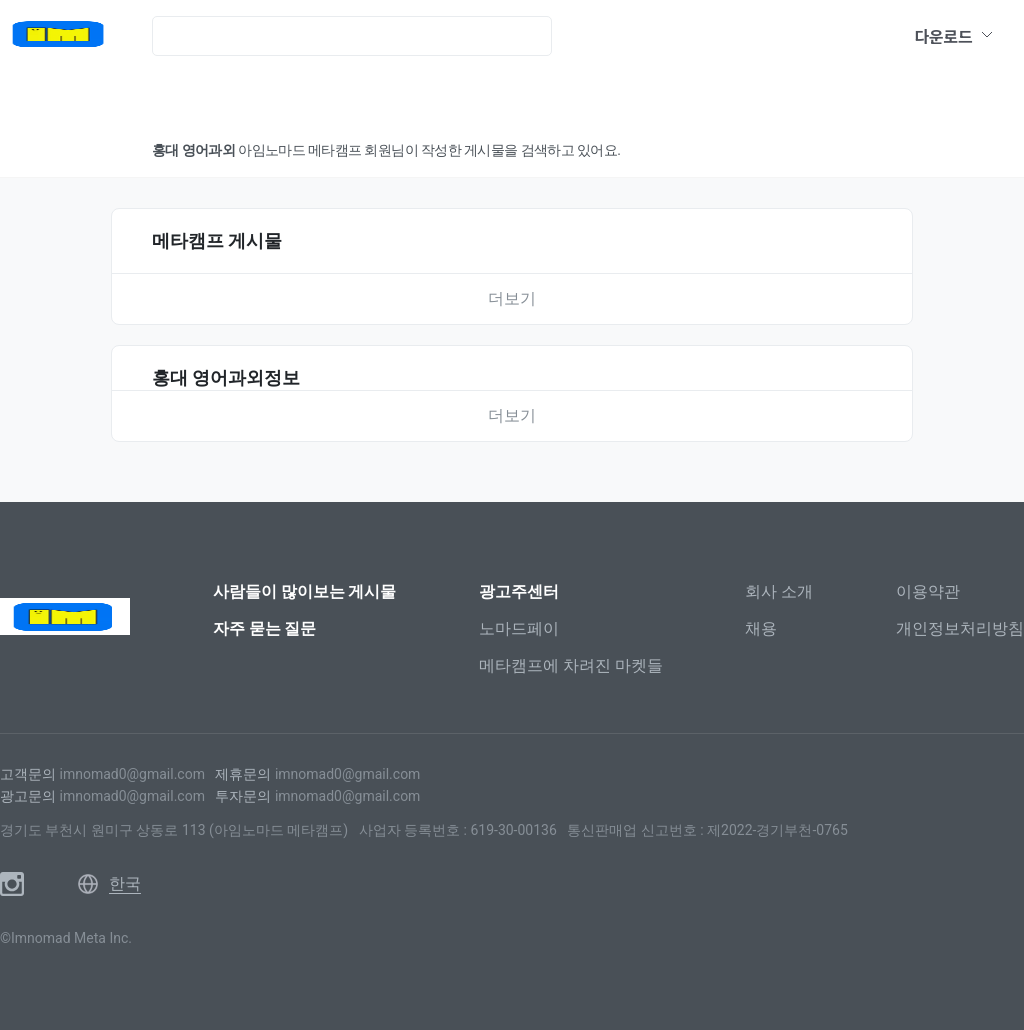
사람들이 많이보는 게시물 (305, 591)
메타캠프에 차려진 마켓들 (571, 665)
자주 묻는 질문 (265, 628)
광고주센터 (519, 591)
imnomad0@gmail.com (131, 774)
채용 (761, 628)
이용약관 (928, 591)
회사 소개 (779, 591)
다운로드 (954, 36)
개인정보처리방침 (960, 628)
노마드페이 (519, 628)
